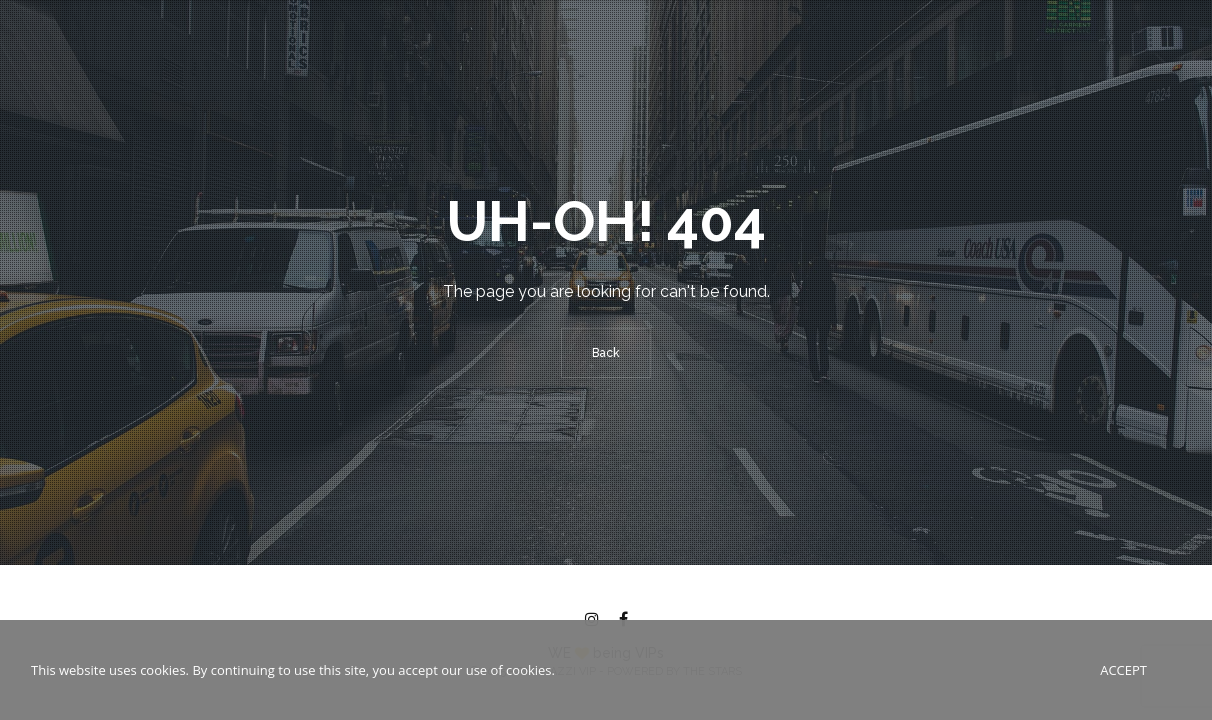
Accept (1123, 670)
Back (606, 353)
